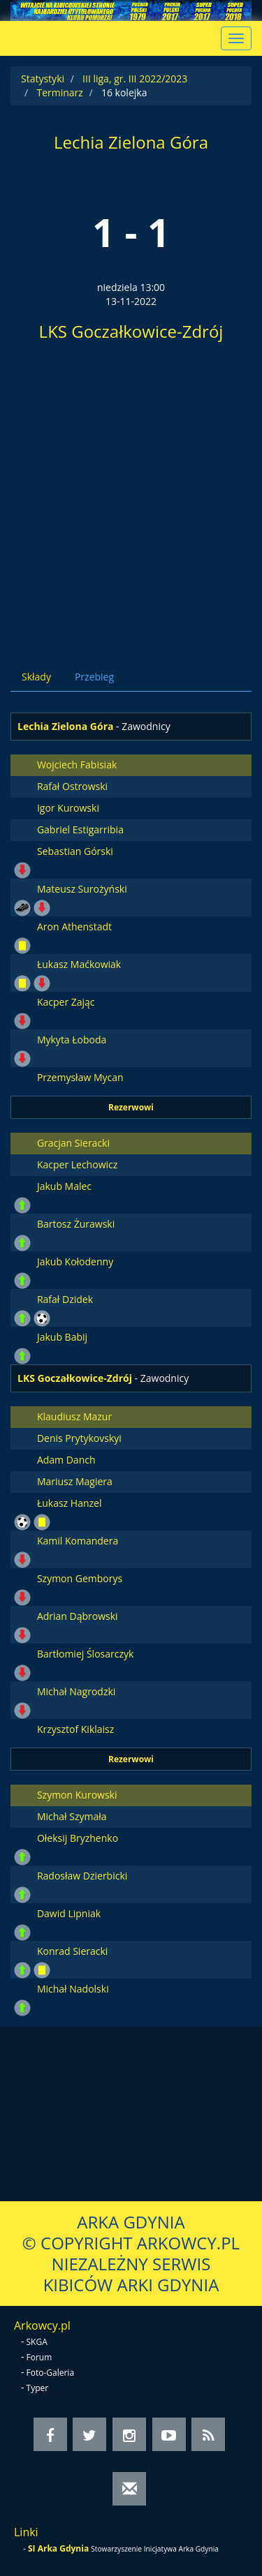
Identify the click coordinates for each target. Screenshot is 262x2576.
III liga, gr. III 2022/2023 (134, 78)
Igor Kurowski (68, 807)
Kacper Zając (66, 1001)
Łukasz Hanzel (69, 1503)
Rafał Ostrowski (72, 786)
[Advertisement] (131, 500)
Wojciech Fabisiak (77, 764)
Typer (38, 2388)
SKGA (37, 2342)
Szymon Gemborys (79, 1578)
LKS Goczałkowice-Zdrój (131, 331)
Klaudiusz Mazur (74, 1416)
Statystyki (42, 78)
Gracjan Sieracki (73, 1142)
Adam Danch (66, 1459)
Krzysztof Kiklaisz (75, 1729)
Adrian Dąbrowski (77, 1616)
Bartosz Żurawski (76, 1223)
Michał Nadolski (73, 1988)
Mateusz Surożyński (82, 888)
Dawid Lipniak (69, 1913)
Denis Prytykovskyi (79, 1438)
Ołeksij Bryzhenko (77, 1838)
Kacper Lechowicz (77, 1164)
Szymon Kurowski (77, 1794)
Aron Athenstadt (74, 926)
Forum (39, 2357)
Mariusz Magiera (74, 1481)
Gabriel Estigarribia (80, 829)
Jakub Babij (62, 1336)
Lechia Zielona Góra (131, 142)
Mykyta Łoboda (71, 1039)
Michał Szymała (72, 1816)
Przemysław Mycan (80, 1077)
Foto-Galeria (51, 2372)
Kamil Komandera (77, 1540)
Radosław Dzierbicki (82, 1875)
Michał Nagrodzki (76, 1691)
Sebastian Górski (75, 851)
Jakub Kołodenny (75, 1261)
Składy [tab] (36, 676)
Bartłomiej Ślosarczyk (85, 1653)
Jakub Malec (64, 1186)
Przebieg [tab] (94, 676)
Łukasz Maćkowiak (79, 964)
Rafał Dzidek (65, 1299)
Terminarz (59, 92)
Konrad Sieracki (72, 1951)
